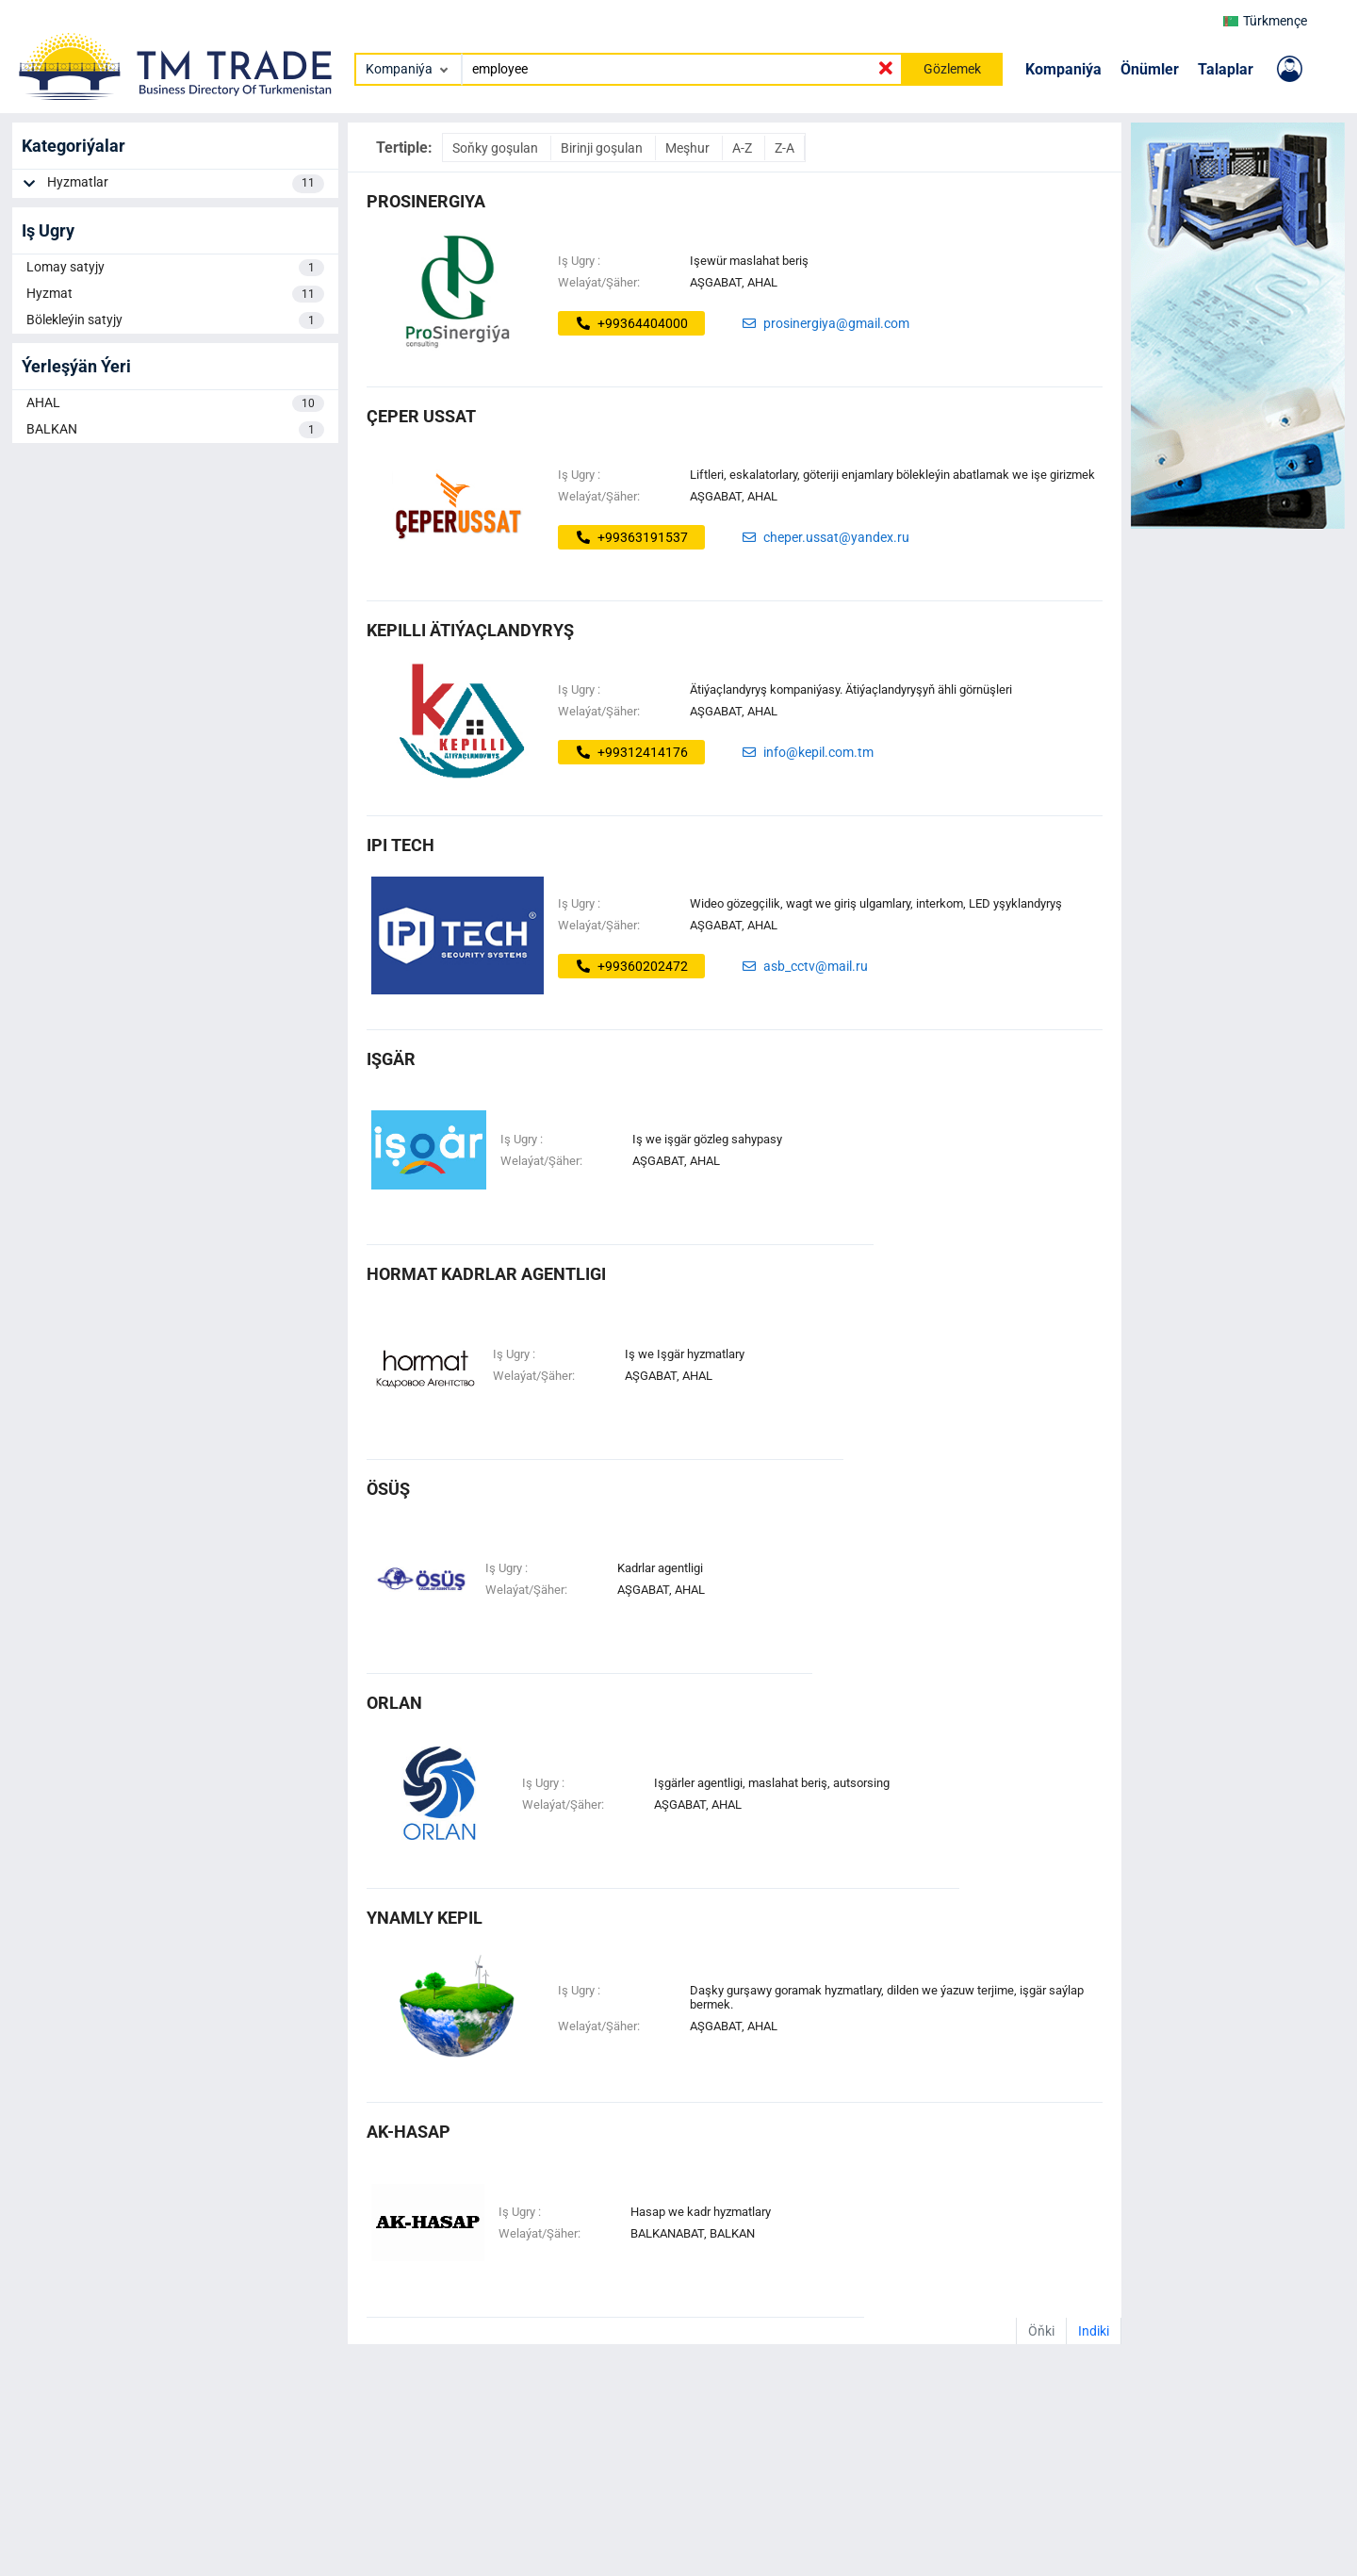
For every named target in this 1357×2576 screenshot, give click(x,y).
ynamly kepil (424, 1918)
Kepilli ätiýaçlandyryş (470, 630)
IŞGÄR (391, 1059)
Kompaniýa (1063, 69)
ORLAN (394, 1703)
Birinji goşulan (603, 148)
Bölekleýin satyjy (175, 320)
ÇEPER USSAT (421, 416)
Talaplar (1225, 69)
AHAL (175, 403)
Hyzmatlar (185, 183)
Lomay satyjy (175, 267)
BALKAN (175, 429)
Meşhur (688, 148)
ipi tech (400, 845)
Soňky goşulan (496, 148)
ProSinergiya (426, 201)
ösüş (388, 1489)
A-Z (743, 148)
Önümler (1149, 69)
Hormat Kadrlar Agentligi (486, 1274)
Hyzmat (175, 294)
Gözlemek (952, 68)
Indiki (1093, 2330)
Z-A (784, 148)
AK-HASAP (408, 2131)
